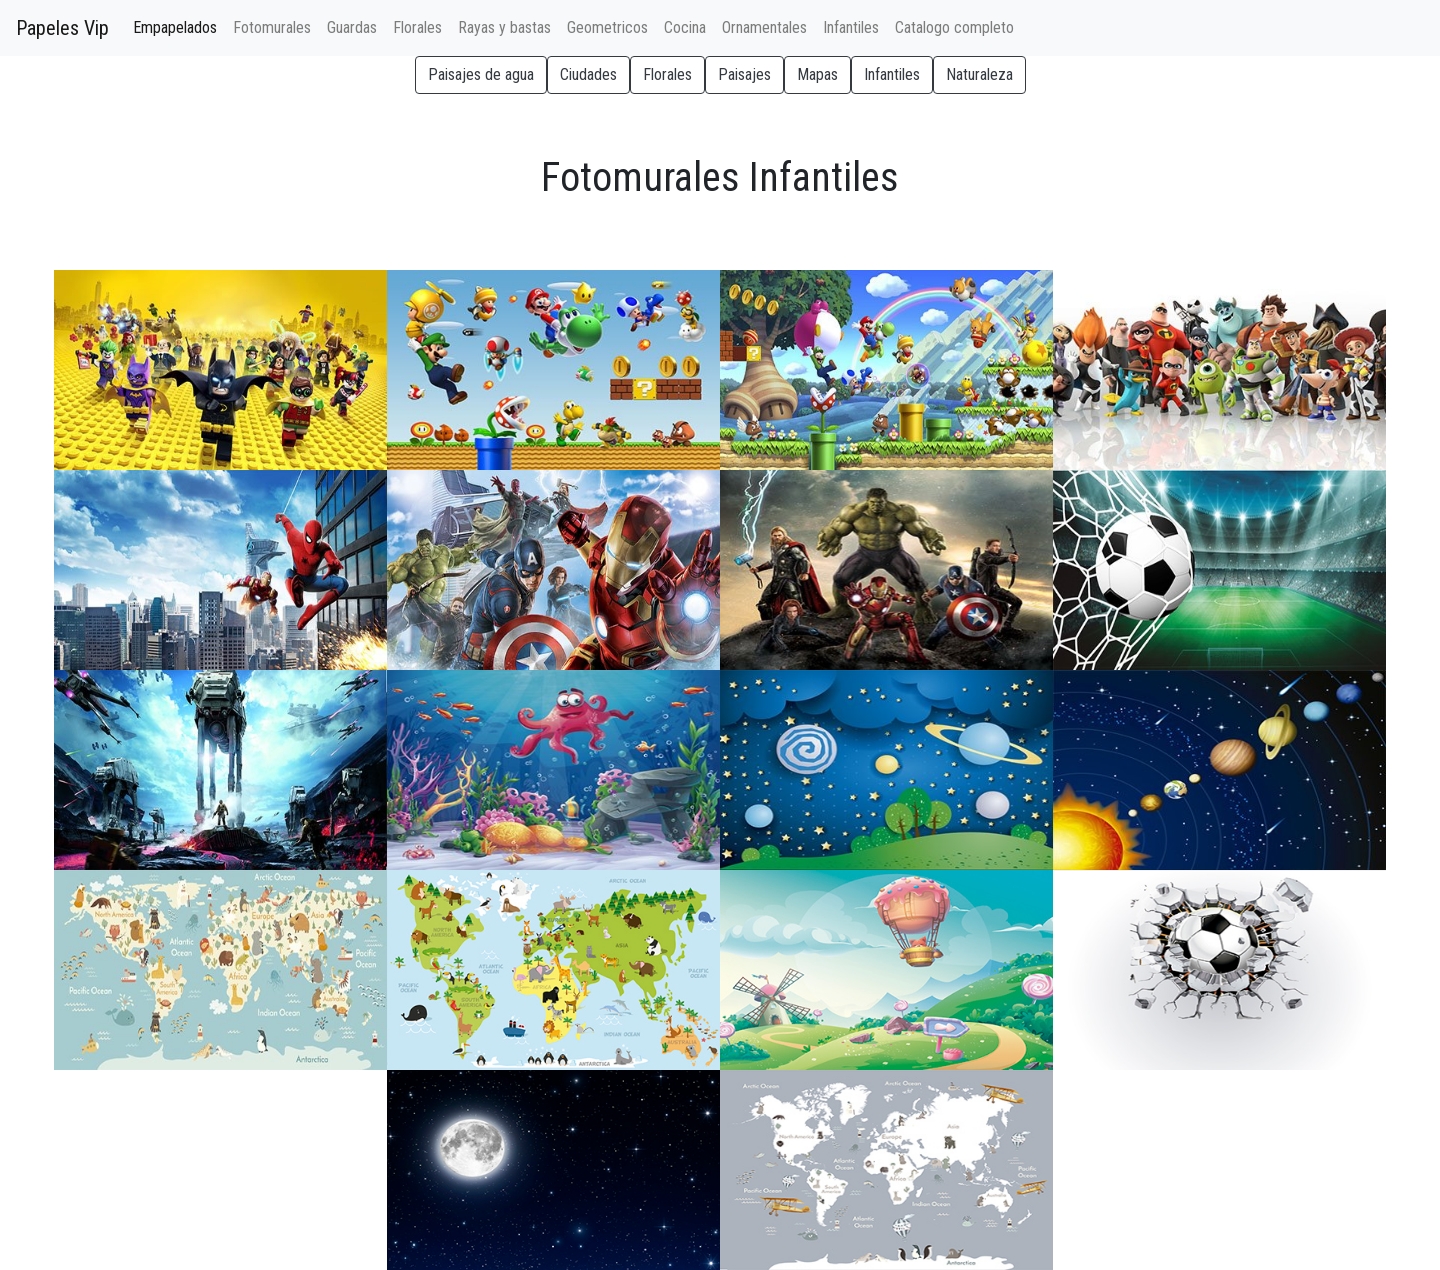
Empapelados (179, 26)
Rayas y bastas (504, 27)
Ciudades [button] (588, 74)
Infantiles (851, 27)
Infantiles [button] (892, 74)
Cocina (685, 27)
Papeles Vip (62, 28)
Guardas (352, 27)
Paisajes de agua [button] (481, 74)
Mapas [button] (817, 74)
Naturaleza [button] (979, 74)
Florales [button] (667, 74)
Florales (417, 27)
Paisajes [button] (744, 74)
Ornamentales (764, 27)
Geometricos (607, 27)
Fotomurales (272, 27)
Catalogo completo (954, 27)
